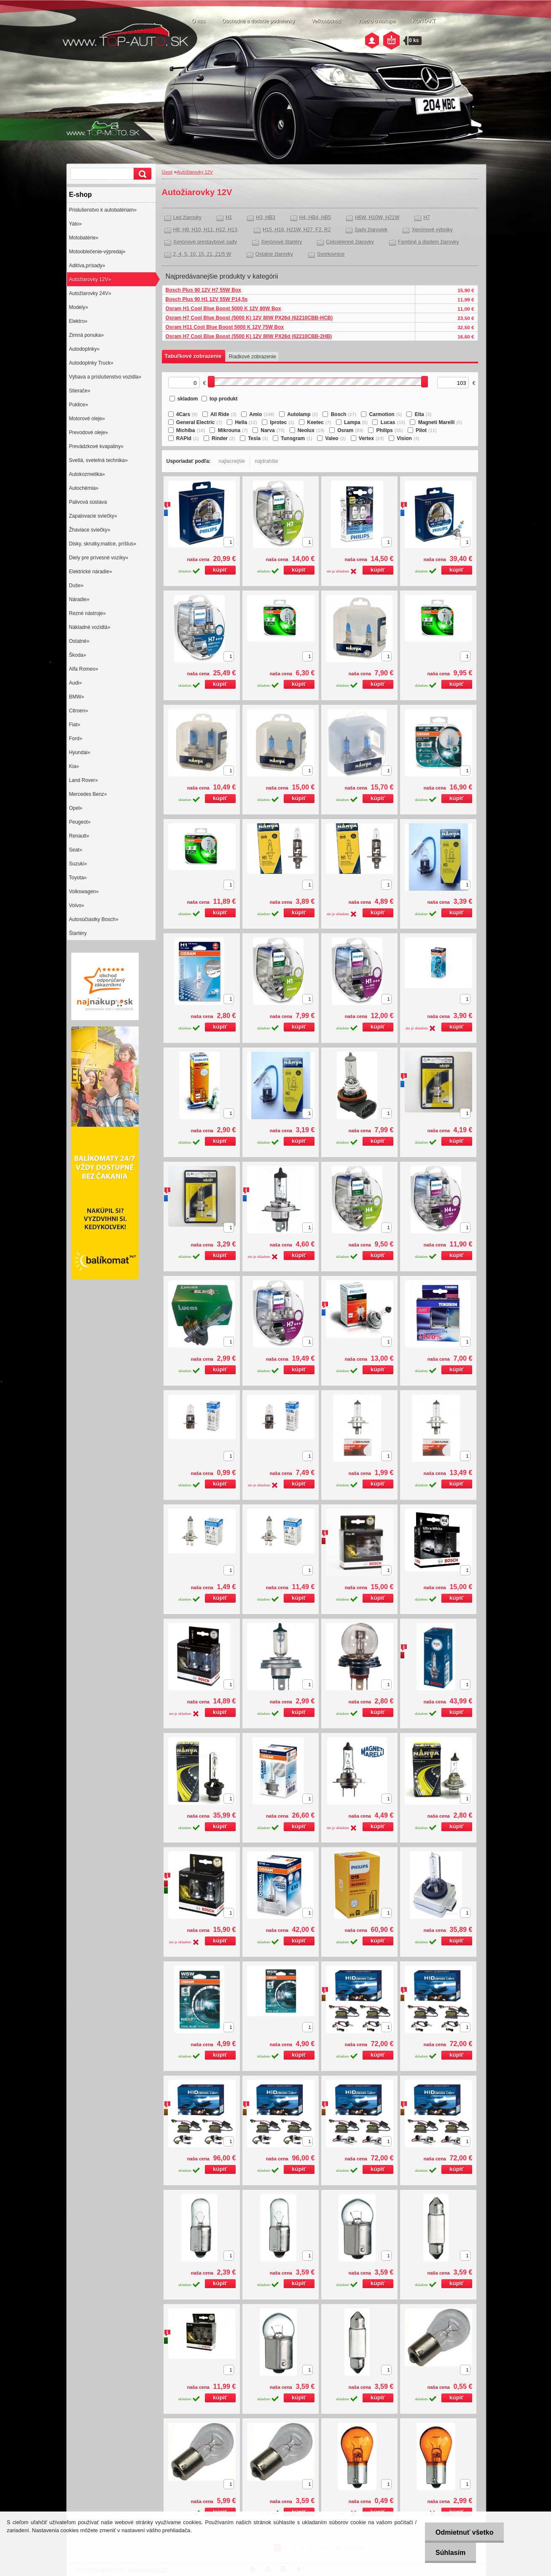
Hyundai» (80, 752)
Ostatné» (79, 641)
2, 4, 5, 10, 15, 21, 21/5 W (202, 254)
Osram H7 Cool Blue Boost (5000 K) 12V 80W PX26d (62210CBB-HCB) (249, 318)
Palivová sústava (88, 502)
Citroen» (78, 711)
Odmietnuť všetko (464, 2532)
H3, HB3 (265, 217)
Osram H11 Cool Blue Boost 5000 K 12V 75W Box (225, 327)
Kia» (74, 766)
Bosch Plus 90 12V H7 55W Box (203, 290)
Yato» (75, 224)
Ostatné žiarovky (274, 254)
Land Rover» (83, 780)
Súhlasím (450, 2552)
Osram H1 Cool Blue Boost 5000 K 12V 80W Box (223, 309)
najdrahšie (266, 461)
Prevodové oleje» (88, 432)
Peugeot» (80, 822)
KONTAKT (424, 21)
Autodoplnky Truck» (91, 363)
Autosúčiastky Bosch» (93, 919)
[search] (141, 174)
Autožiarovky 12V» (90, 279)
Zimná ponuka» (86, 335)
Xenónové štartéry (281, 242)
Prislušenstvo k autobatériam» (103, 210)
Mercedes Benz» (88, 794)
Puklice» (78, 405)
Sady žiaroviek (371, 230)
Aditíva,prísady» (87, 266)
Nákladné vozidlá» (89, 627)
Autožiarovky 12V (195, 172)
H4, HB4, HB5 (315, 217)
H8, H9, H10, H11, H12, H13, (206, 230)
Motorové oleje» (87, 419)
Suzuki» (78, 864)
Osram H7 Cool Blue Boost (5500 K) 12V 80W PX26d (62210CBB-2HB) (249, 336)
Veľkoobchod (326, 21)
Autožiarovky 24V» (90, 293)
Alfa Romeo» (83, 669)
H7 (426, 217)
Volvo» (76, 905)
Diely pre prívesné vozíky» (99, 558)
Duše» (76, 585)
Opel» (76, 808)
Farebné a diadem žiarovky (428, 242)
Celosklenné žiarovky (350, 242)
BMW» (76, 697)
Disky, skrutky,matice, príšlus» (103, 544)
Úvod (167, 172)
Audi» (75, 683)
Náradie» (79, 599)
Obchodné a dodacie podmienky (258, 21)
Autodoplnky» (84, 349)
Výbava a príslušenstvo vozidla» (105, 377)
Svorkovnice (330, 254)
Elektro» (78, 321)
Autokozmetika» (87, 474)
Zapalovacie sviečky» (93, 516)
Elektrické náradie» (90, 572)
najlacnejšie (232, 461)
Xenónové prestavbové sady (205, 242)
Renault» (79, 836)
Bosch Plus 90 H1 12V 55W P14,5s (207, 299)
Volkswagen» (84, 891)
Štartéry (78, 933)
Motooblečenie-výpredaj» (97, 252)
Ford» (75, 738)
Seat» (75, 850)
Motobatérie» (84, 238)
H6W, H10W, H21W (377, 217)
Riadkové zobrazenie (252, 357)
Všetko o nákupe (376, 21)
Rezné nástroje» (87, 613)
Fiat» (75, 725)
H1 (229, 217)
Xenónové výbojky (431, 230)
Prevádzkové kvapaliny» (96, 446)
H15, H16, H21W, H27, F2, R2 (297, 230)
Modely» (78, 307)
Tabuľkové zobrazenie (193, 356)
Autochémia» (84, 488)
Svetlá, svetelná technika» (98, 460)
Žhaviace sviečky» (89, 530)
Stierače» (80, 391)
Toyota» (78, 878)
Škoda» (77, 655)
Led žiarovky (187, 217)
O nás (198, 21)
